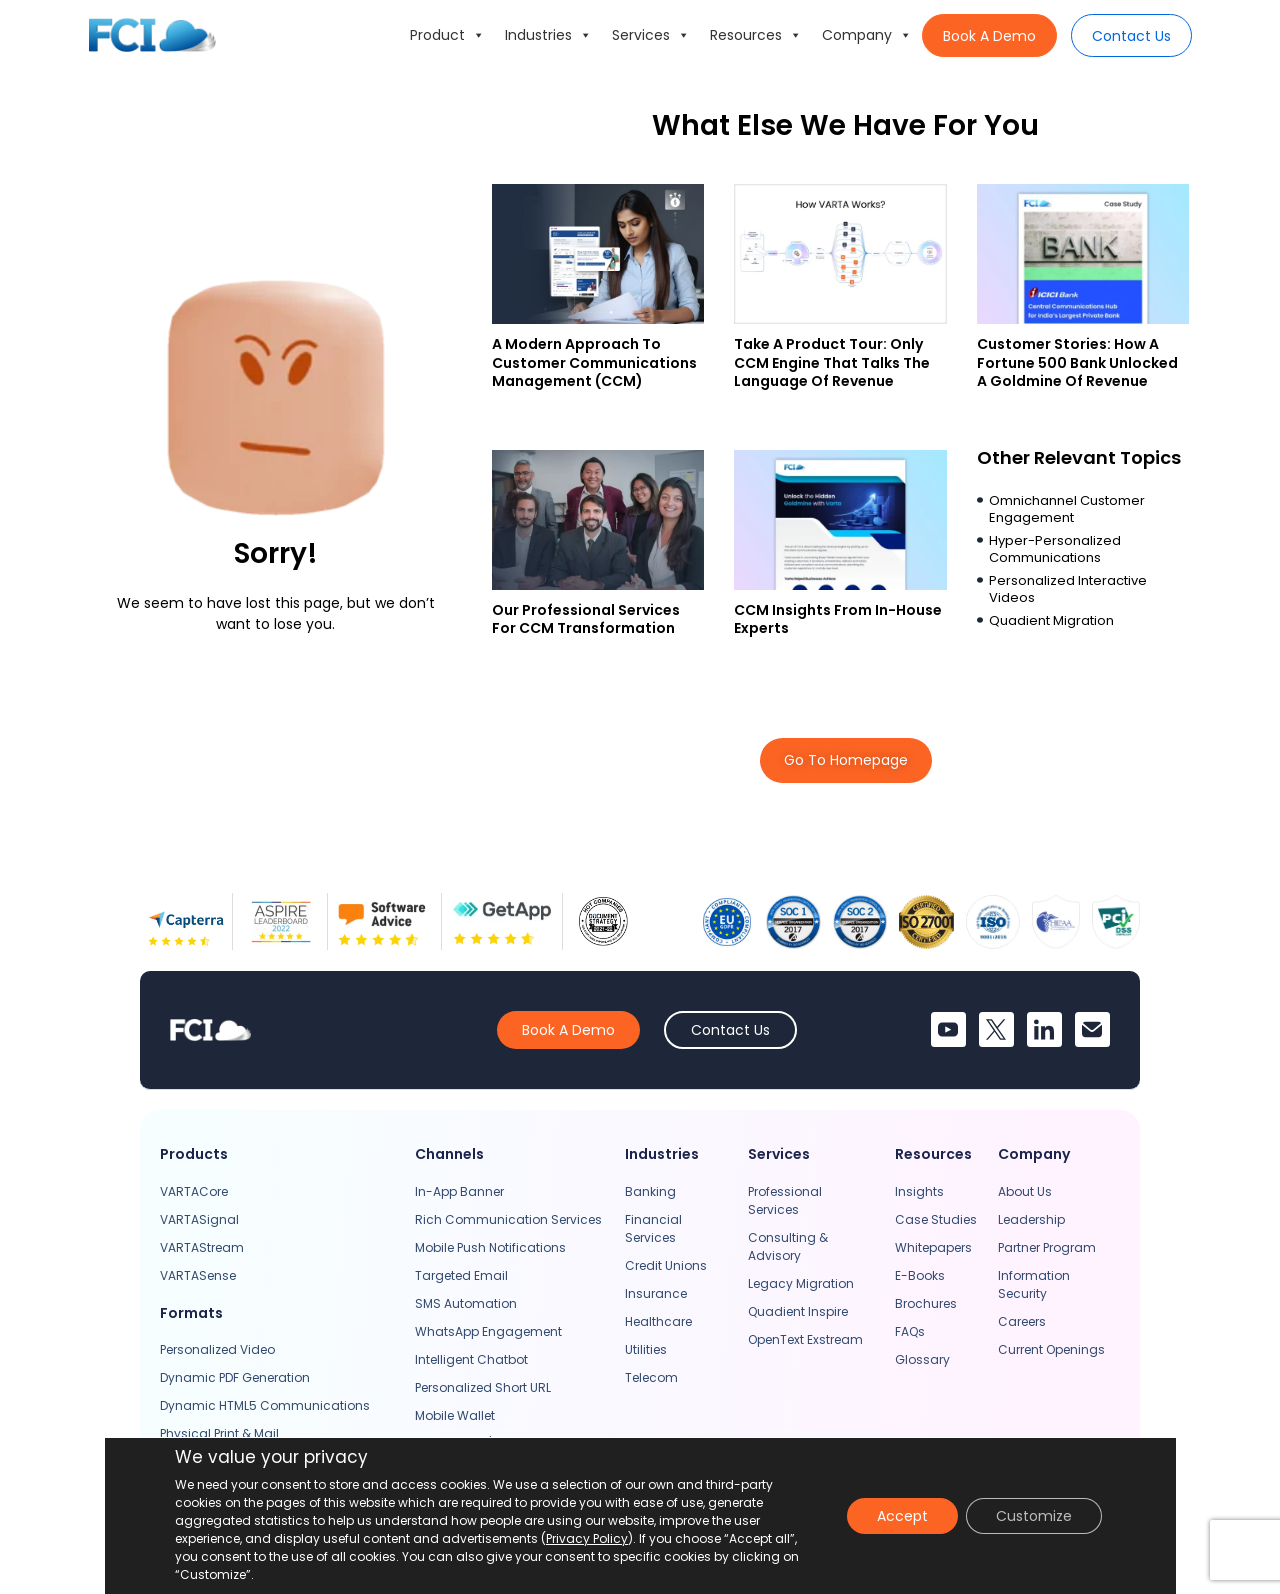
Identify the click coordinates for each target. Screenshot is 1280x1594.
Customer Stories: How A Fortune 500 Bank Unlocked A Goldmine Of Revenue (1077, 362)
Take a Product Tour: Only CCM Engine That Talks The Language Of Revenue (832, 362)
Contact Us (1131, 36)
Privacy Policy (587, 1538)
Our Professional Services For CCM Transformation (586, 619)
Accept (902, 1516)
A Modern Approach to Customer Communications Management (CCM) (594, 362)
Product (447, 35)
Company (867, 35)
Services (651, 35)
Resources (756, 35)
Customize (1034, 1516)
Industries (548, 35)
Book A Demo (989, 36)
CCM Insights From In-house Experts (838, 619)
